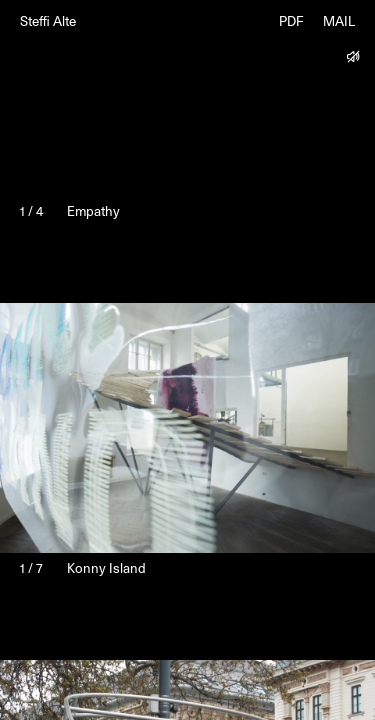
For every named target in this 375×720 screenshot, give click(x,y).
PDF (291, 22)
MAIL (339, 22)
